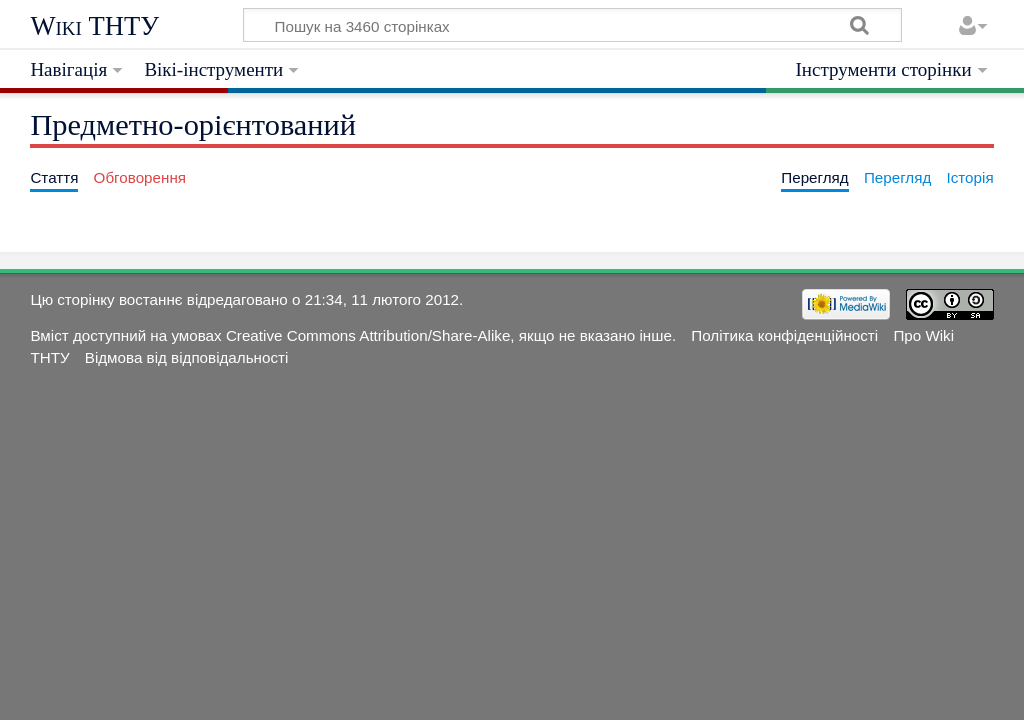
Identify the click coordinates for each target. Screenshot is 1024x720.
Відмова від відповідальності (187, 357)
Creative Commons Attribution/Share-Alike (368, 335)
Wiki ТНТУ (94, 26)
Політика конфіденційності (784, 335)
